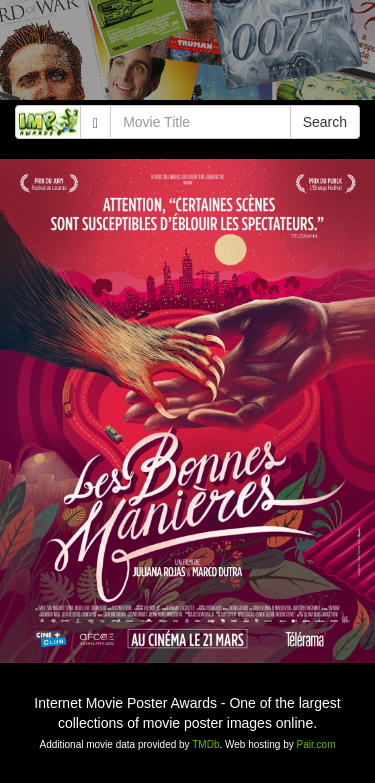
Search (325, 122)
